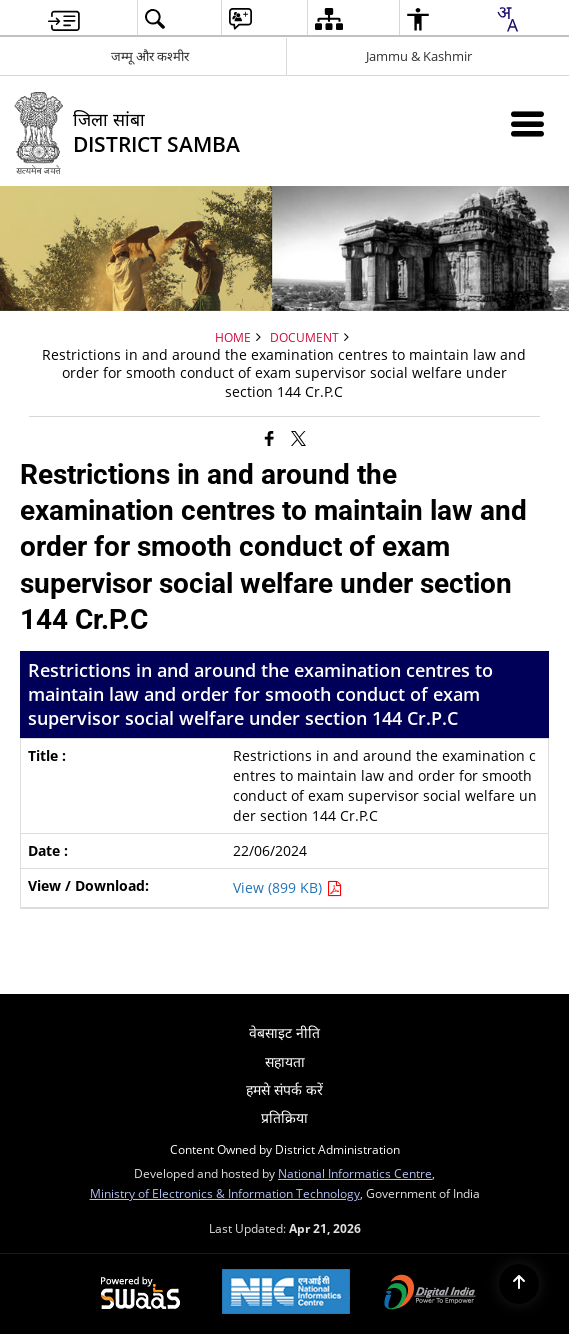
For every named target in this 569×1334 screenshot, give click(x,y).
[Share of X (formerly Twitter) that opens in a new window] (298, 437)
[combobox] (507, 19)
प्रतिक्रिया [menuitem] (284, 1117)
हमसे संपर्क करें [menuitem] (284, 1089)
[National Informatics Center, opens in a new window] (286, 1293)
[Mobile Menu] (527, 123)
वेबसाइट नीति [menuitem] (284, 1032)
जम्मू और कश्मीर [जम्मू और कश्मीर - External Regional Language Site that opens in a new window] (150, 56)
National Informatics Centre (355, 1173)
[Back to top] (519, 1284)
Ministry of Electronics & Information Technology (225, 1193)
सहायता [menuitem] (285, 1061)
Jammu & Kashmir (419, 56)
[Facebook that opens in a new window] (269, 437)
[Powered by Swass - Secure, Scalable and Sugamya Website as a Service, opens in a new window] (140, 1294)
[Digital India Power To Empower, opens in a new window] (430, 1294)
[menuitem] (64, 18)
